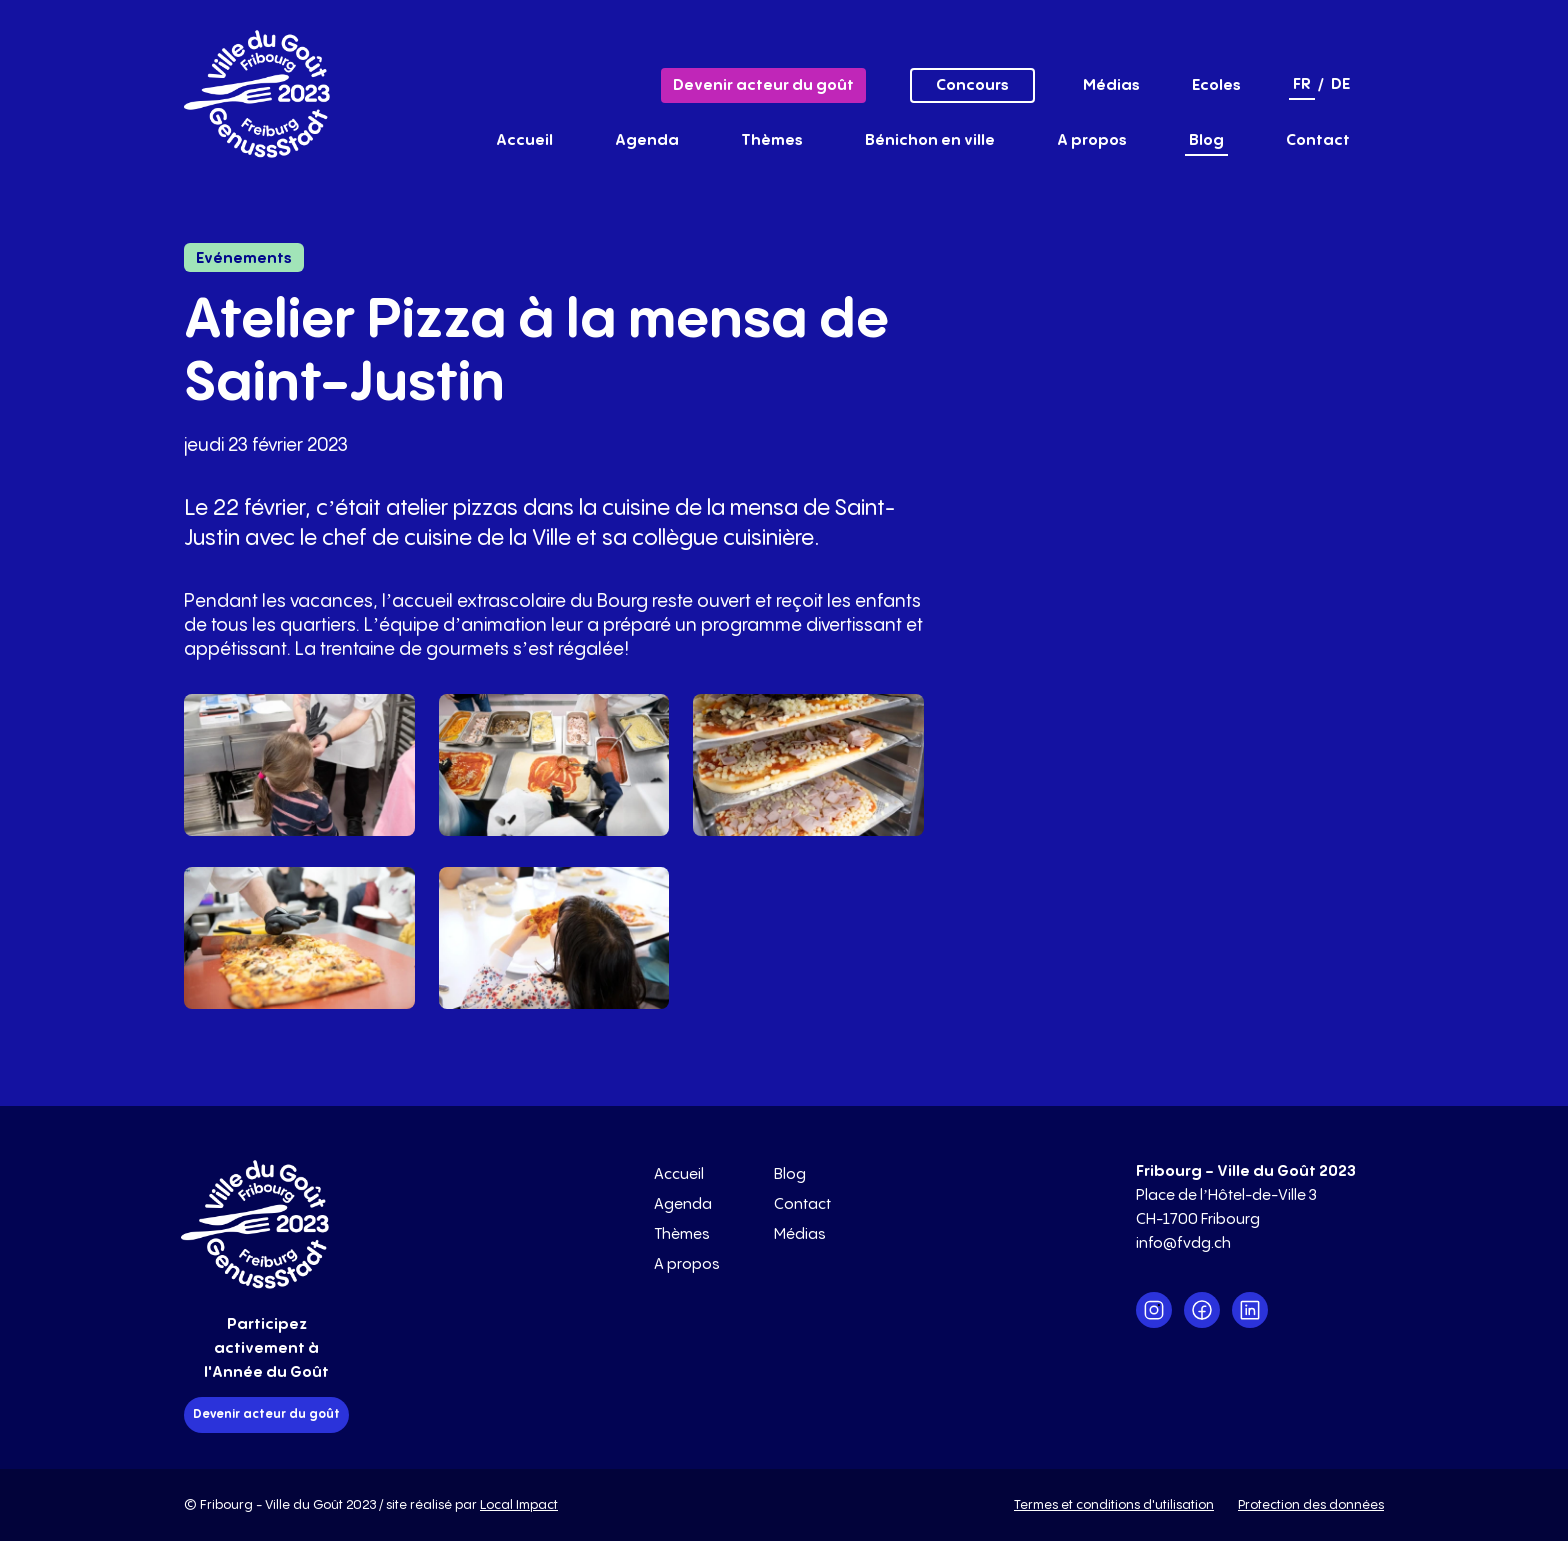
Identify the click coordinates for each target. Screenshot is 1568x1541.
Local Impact (519, 1505)
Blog (1206, 140)
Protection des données (1311, 1505)
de (1340, 84)
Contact (1318, 140)
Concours (972, 85)
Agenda (647, 140)
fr (1302, 84)
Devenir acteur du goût (763, 85)
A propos (1092, 140)
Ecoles (1216, 85)
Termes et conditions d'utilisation (1114, 1505)
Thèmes (772, 140)
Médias (1111, 85)
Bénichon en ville (930, 140)
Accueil (524, 140)
